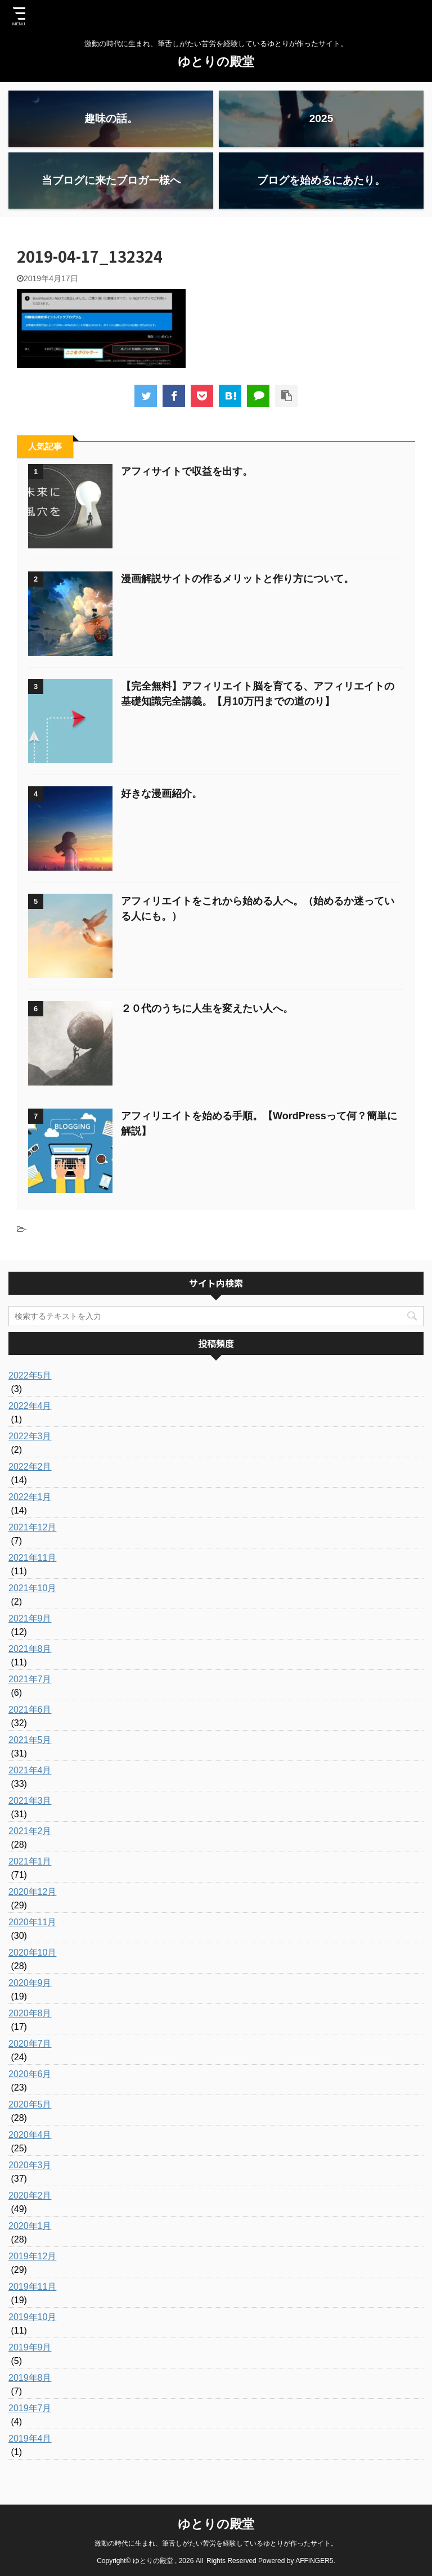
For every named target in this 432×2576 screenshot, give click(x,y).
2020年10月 (32, 1952)
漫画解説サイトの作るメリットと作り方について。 (237, 578)
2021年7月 (30, 1679)
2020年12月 (32, 1892)
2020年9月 (30, 1983)
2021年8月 (30, 1649)
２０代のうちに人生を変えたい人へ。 (207, 1008)
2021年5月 (30, 1740)
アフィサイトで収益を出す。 (187, 471)
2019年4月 (30, 2438)
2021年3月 (30, 1800)
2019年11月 (32, 2286)
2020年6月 (30, 2074)
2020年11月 (32, 1922)
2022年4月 (30, 1406)
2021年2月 (30, 1831)
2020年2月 (30, 2195)
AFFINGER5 (314, 2561)
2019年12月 (32, 2256)
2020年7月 (30, 2043)
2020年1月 (30, 2226)
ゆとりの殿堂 (216, 62)
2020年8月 (30, 2013)
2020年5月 (30, 2104)
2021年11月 (32, 1557)
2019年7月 (30, 2408)
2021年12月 (32, 1527)
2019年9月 (30, 2347)
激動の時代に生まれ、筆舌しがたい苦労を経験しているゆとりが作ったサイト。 (216, 2543)
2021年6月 (30, 1709)
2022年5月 (30, 1375)
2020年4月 (30, 2135)
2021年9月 (30, 1618)
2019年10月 (32, 2317)
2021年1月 (30, 1861)
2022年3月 (30, 1436)
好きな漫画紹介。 (161, 793)
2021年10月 (32, 1588)
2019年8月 (30, 2378)
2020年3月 (30, 2165)
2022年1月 (30, 1497)
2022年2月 (30, 1466)
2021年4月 (30, 1770)
